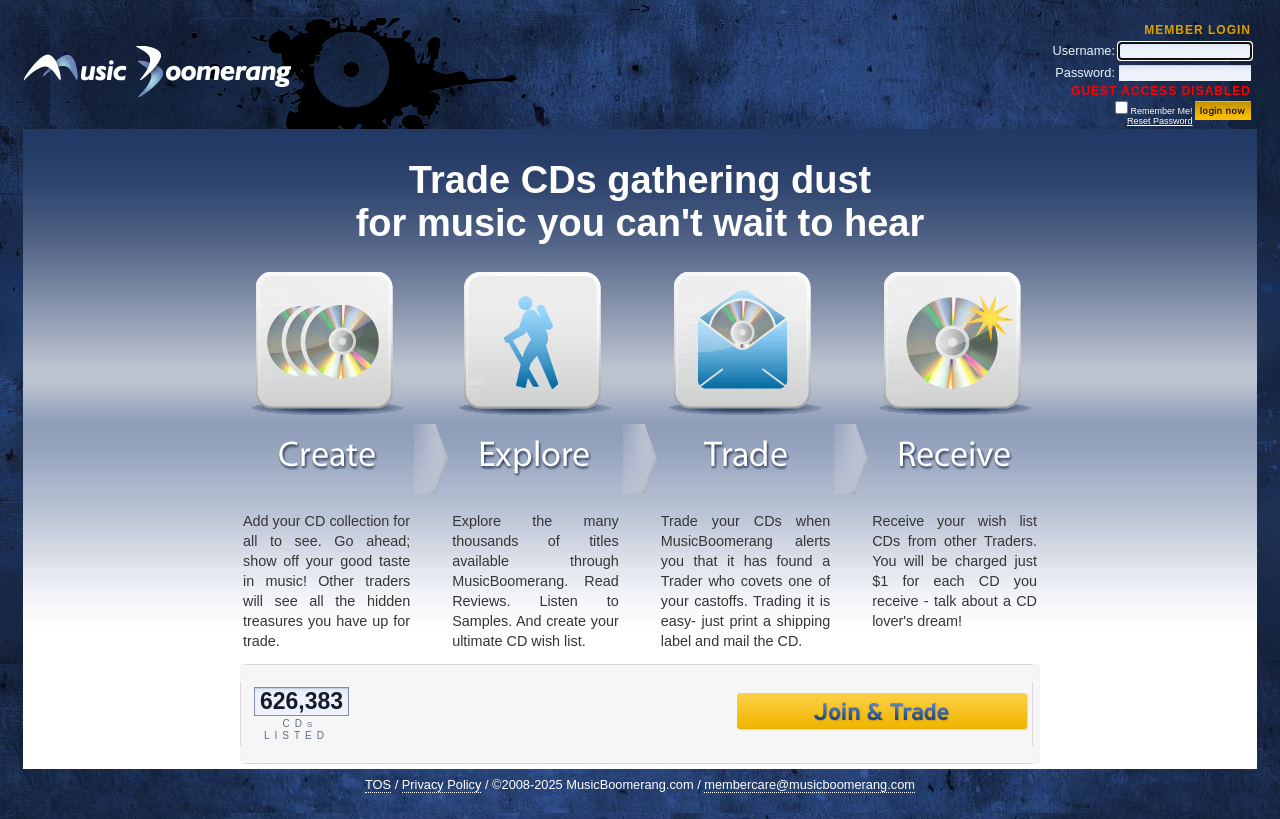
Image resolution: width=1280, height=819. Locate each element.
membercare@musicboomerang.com (809, 784)
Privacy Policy (442, 784)
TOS (378, 784)
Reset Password (1160, 121)
